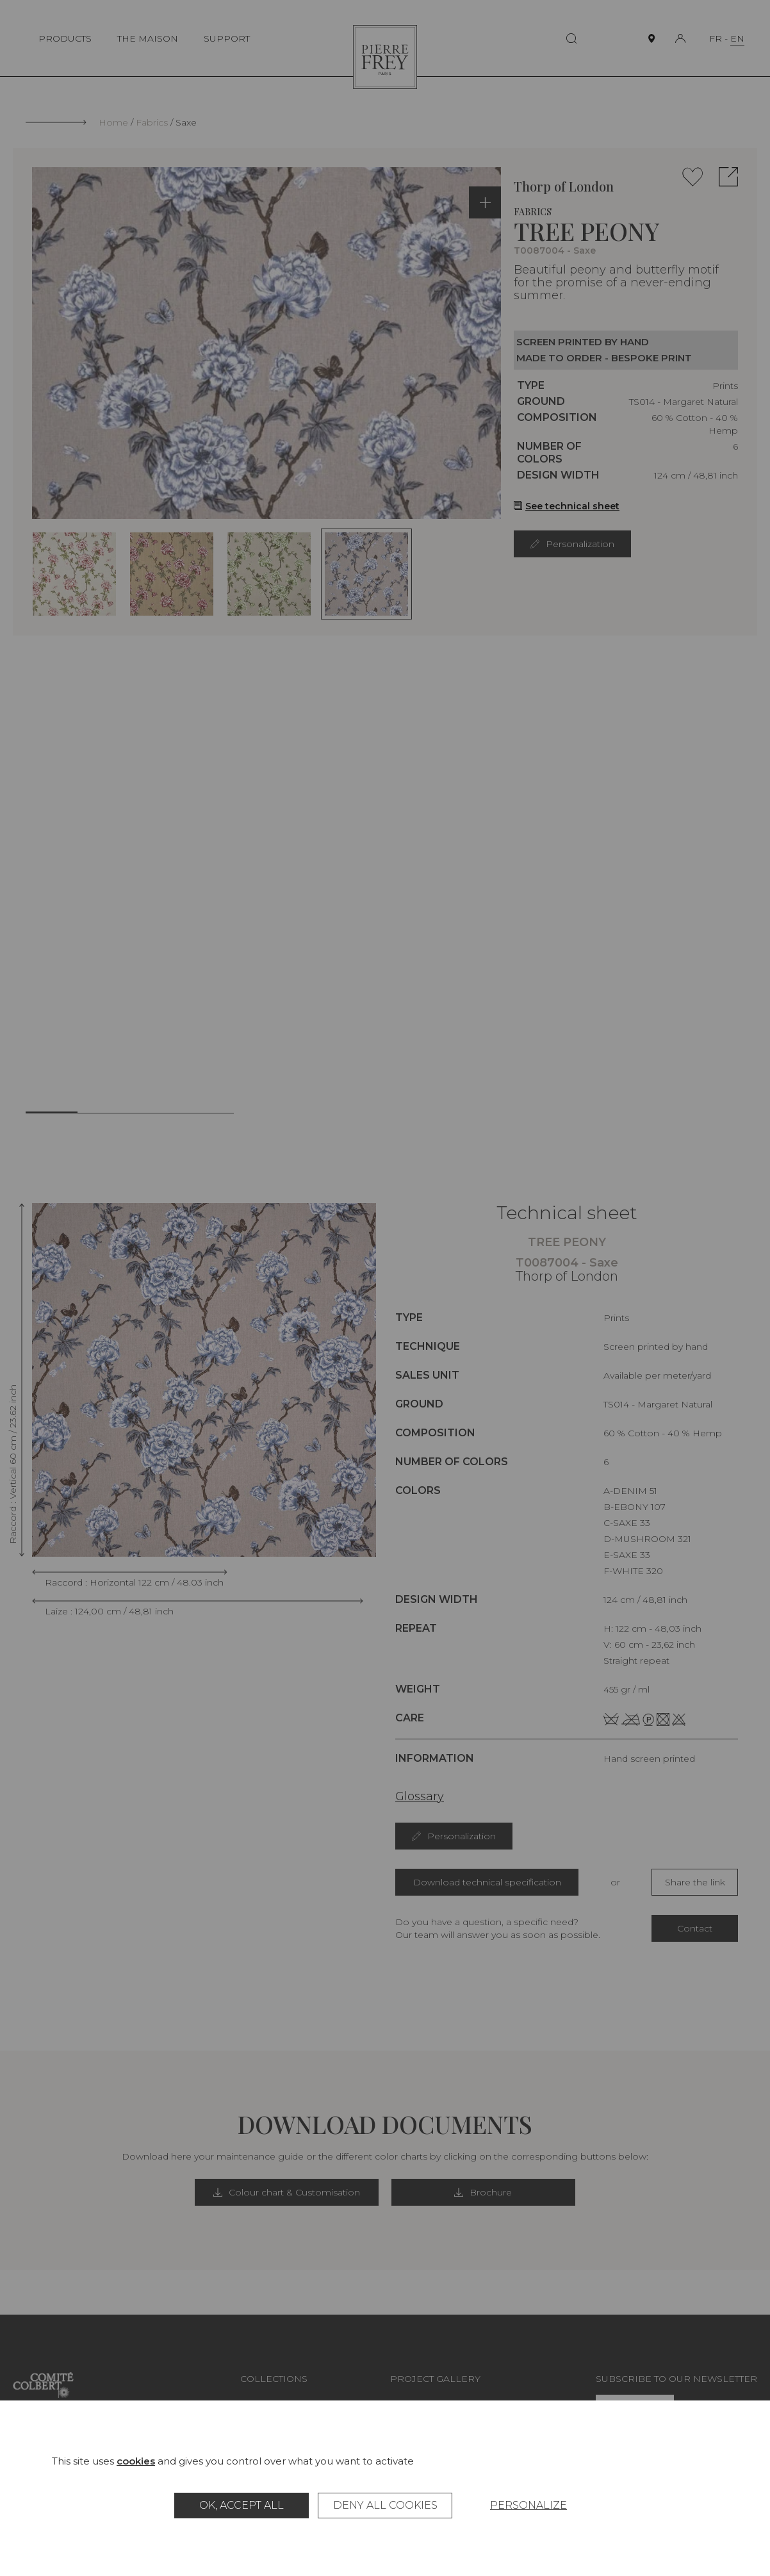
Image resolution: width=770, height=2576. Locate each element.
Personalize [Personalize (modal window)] (528, 2505)
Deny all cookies (385, 2505)
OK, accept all (241, 2505)
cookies (136, 2461)
